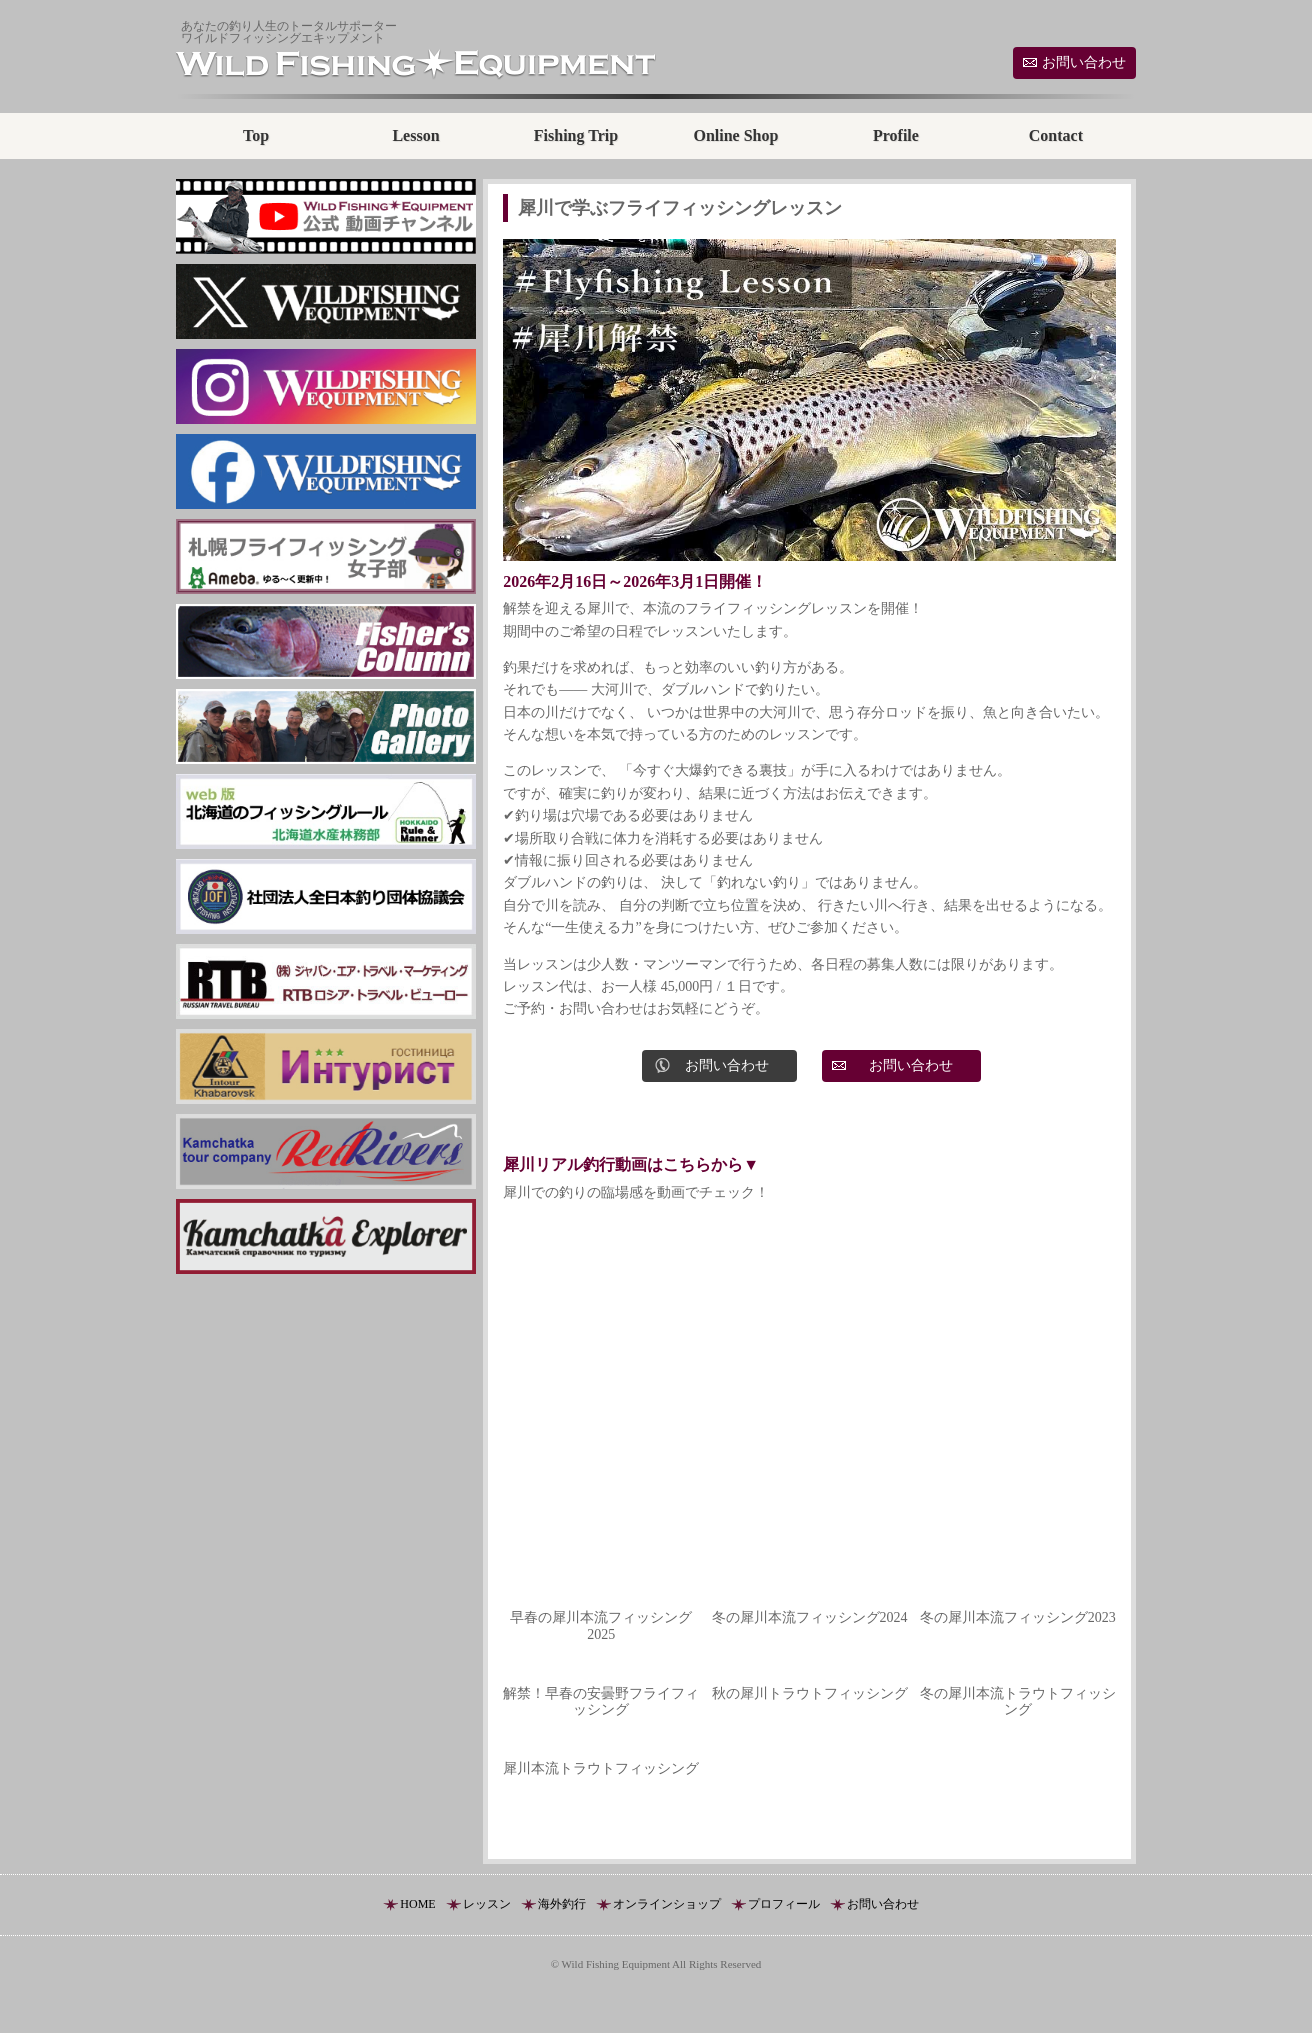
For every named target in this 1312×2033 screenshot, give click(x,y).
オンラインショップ (667, 1904)
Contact (1056, 135)
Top (256, 135)
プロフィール (784, 1904)
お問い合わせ (1084, 62)
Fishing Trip (576, 135)
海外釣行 (562, 1904)
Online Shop (735, 135)
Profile (896, 135)
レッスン (487, 1904)
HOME (417, 1904)
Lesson (415, 135)
